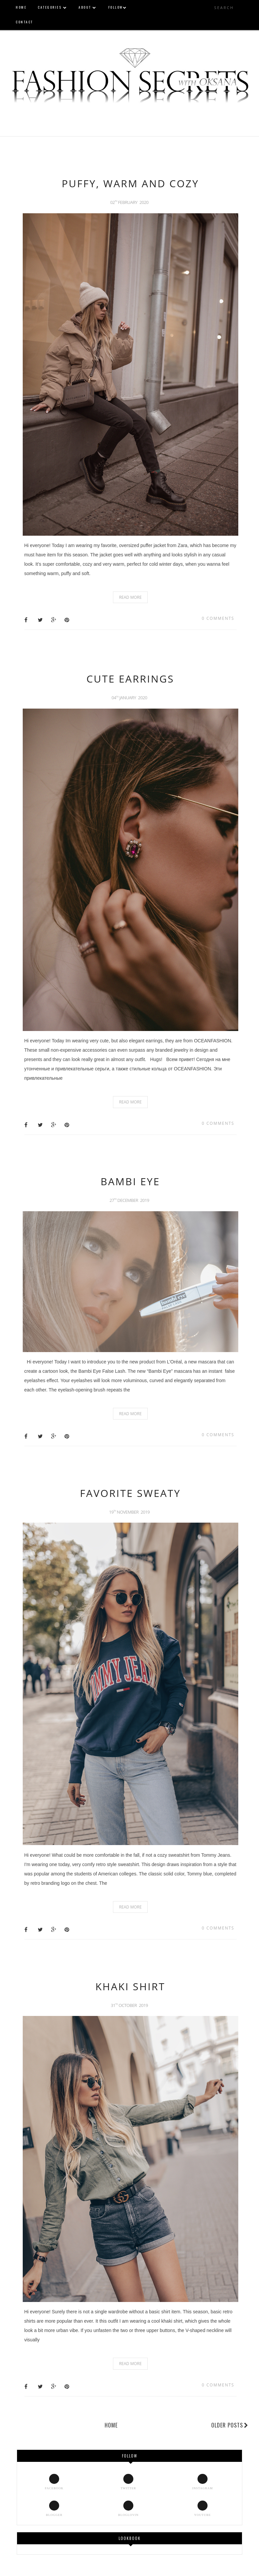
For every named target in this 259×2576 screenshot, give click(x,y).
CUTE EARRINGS (130, 679)
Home (111, 2425)
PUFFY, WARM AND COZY (130, 183)
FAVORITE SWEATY (130, 1493)
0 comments (218, 618)
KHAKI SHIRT (130, 1986)
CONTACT (24, 21)
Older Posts (229, 2425)
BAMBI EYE (130, 1181)
